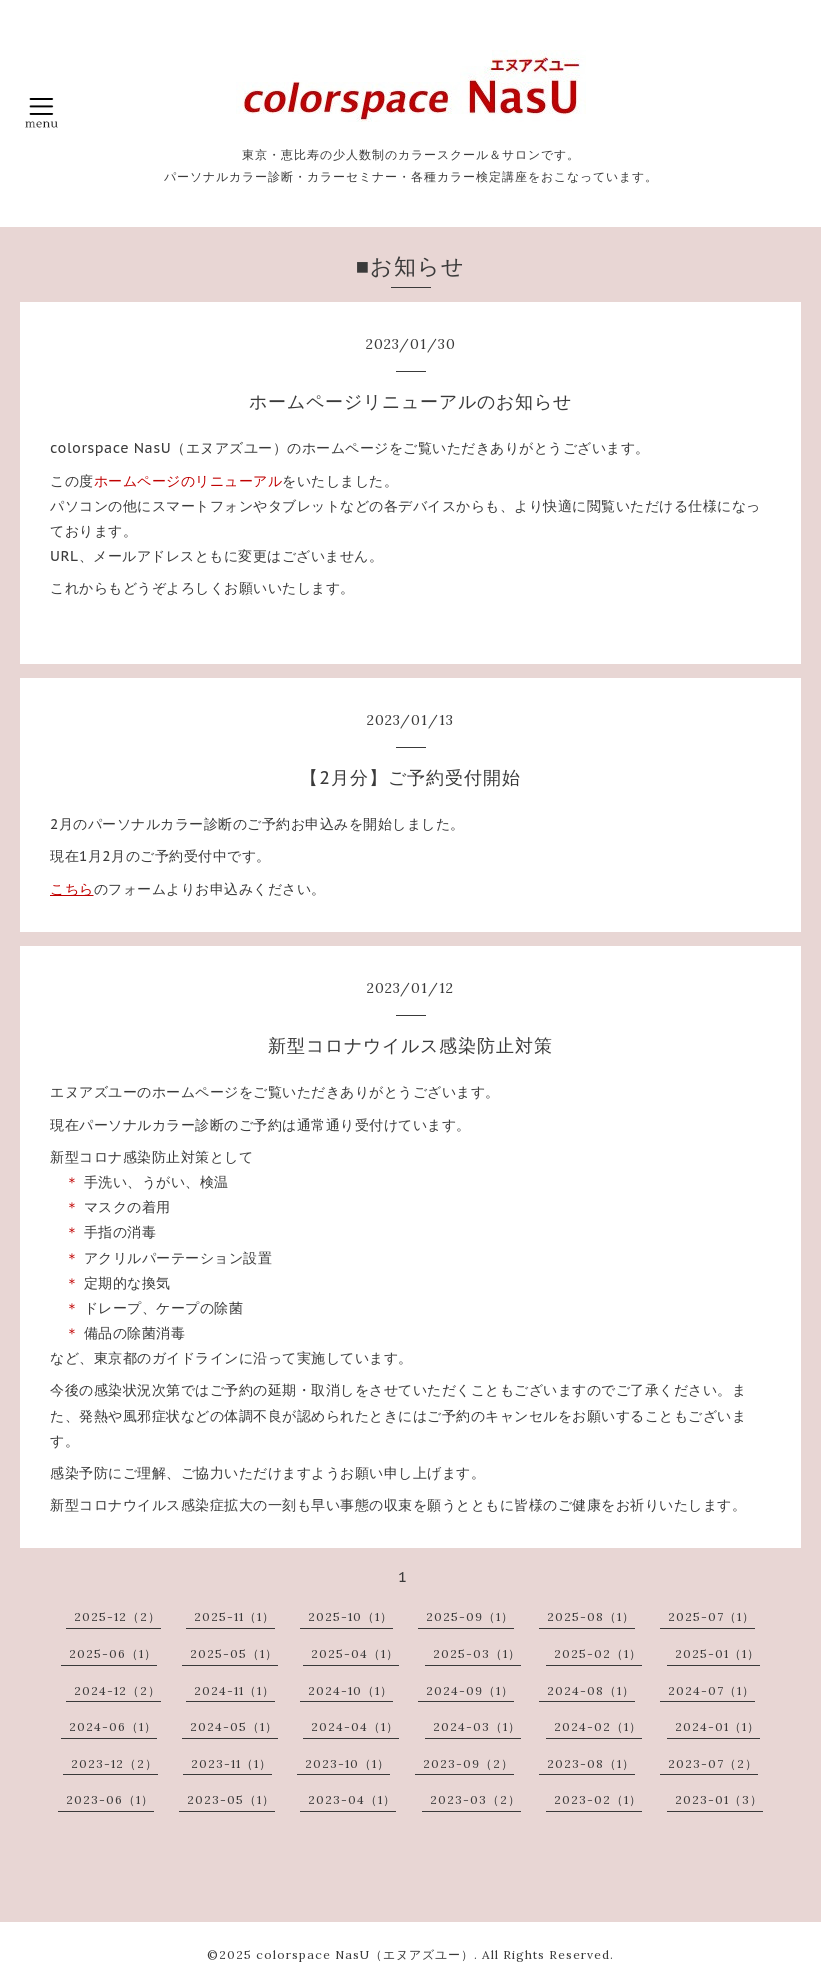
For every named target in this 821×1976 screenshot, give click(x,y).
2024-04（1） (355, 1726)
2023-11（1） (231, 1763)
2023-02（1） (598, 1799)
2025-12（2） (117, 1616)
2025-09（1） (470, 1616)
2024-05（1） (234, 1726)
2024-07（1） (711, 1690)
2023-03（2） (475, 1799)
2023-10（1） (347, 1763)
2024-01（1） (717, 1726)
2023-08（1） (591, 1763)
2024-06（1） (113, 1726)
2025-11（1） (234, 1616)
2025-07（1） (711, 1616)
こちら (72, 889)
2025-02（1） (598, 1653)
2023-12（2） (114, 1763)
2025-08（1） (591, 1616)
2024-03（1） (477, 1726)
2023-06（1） (110, 1799)
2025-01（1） (717, 1653)
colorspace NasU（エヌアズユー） (365, 1954)
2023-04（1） (352, 1799)
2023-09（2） (468, 1763)
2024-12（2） (117, 1690)
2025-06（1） (113, 1653)
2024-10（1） (350, 1690)
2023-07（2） (713, 1763)
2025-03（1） (477, 1653)
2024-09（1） (470, 1690)
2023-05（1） (231, 1799)
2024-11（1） (234, 1690)
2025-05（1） (234, 1653)
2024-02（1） (598, 1726)
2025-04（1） (355, 1653)
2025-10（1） (350, 1616)
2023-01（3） (719, 1799)
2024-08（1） (591, 1690)
